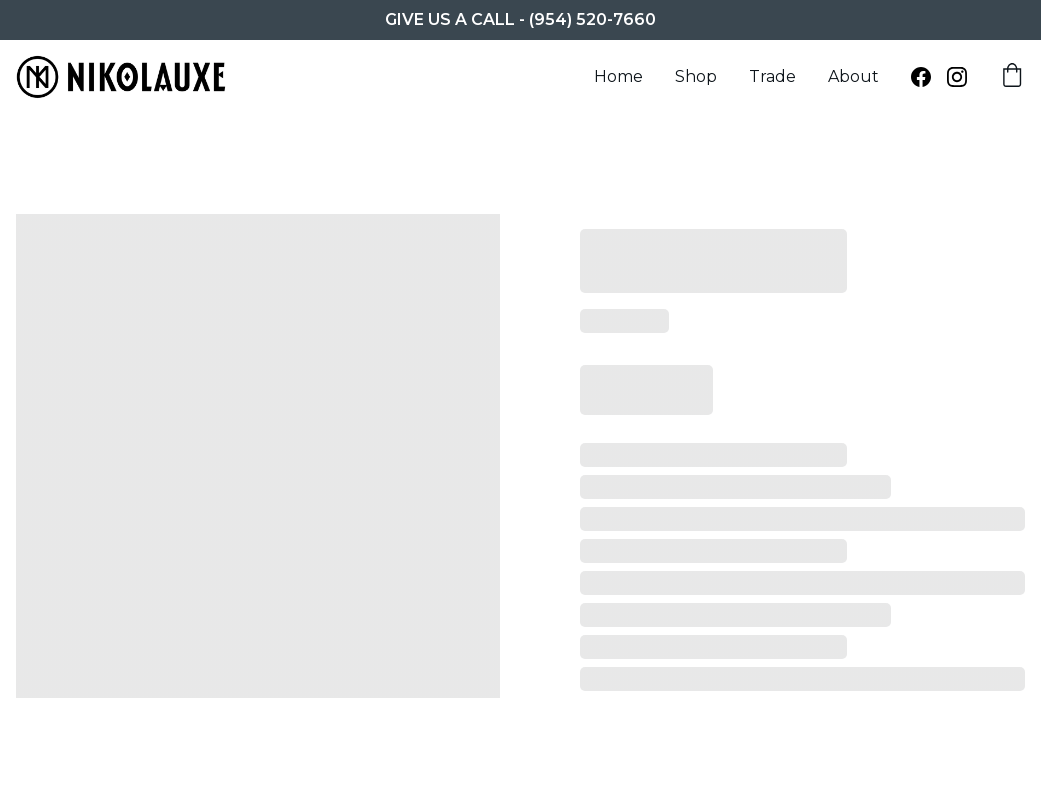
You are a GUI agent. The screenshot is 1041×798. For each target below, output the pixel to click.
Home (618, 76)
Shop (696, 76)
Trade (772, 76)
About (853, 76)
